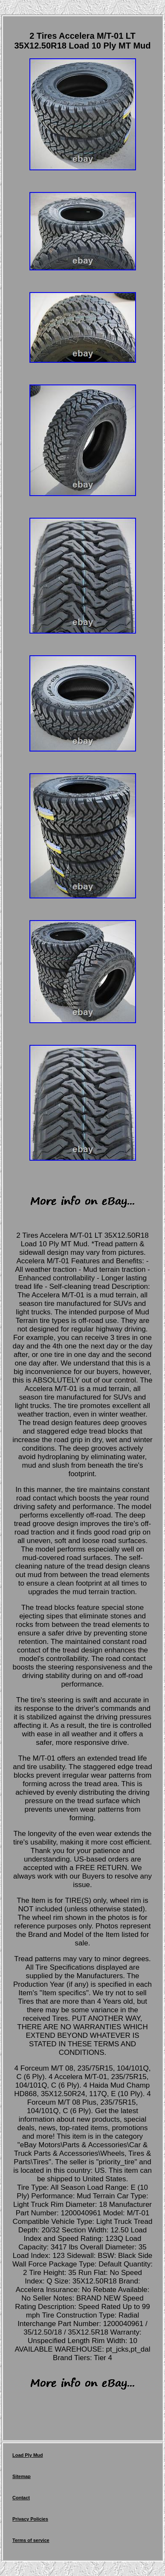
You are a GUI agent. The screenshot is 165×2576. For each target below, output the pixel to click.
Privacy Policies (30, 2518)
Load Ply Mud (27, 2455)
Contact (21, 2497)
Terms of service (30, 2540)
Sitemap (21, 2476)
